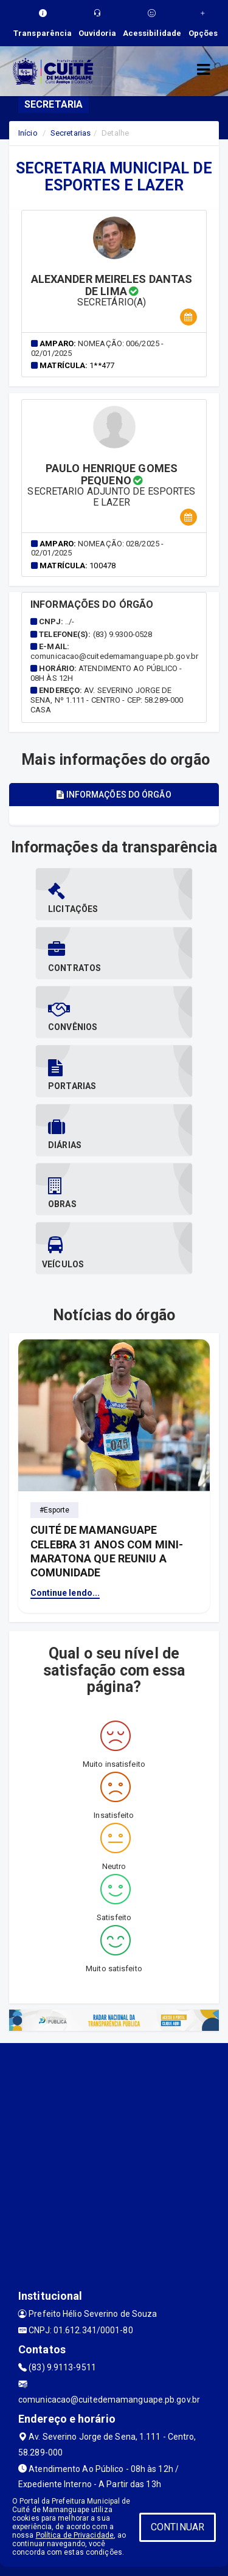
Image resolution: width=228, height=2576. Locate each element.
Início (28, 133)
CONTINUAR (177, 2527)
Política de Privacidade (75, 2535)
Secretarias (70, 133)
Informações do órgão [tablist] (114, 794)
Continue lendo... (65, 1593)
